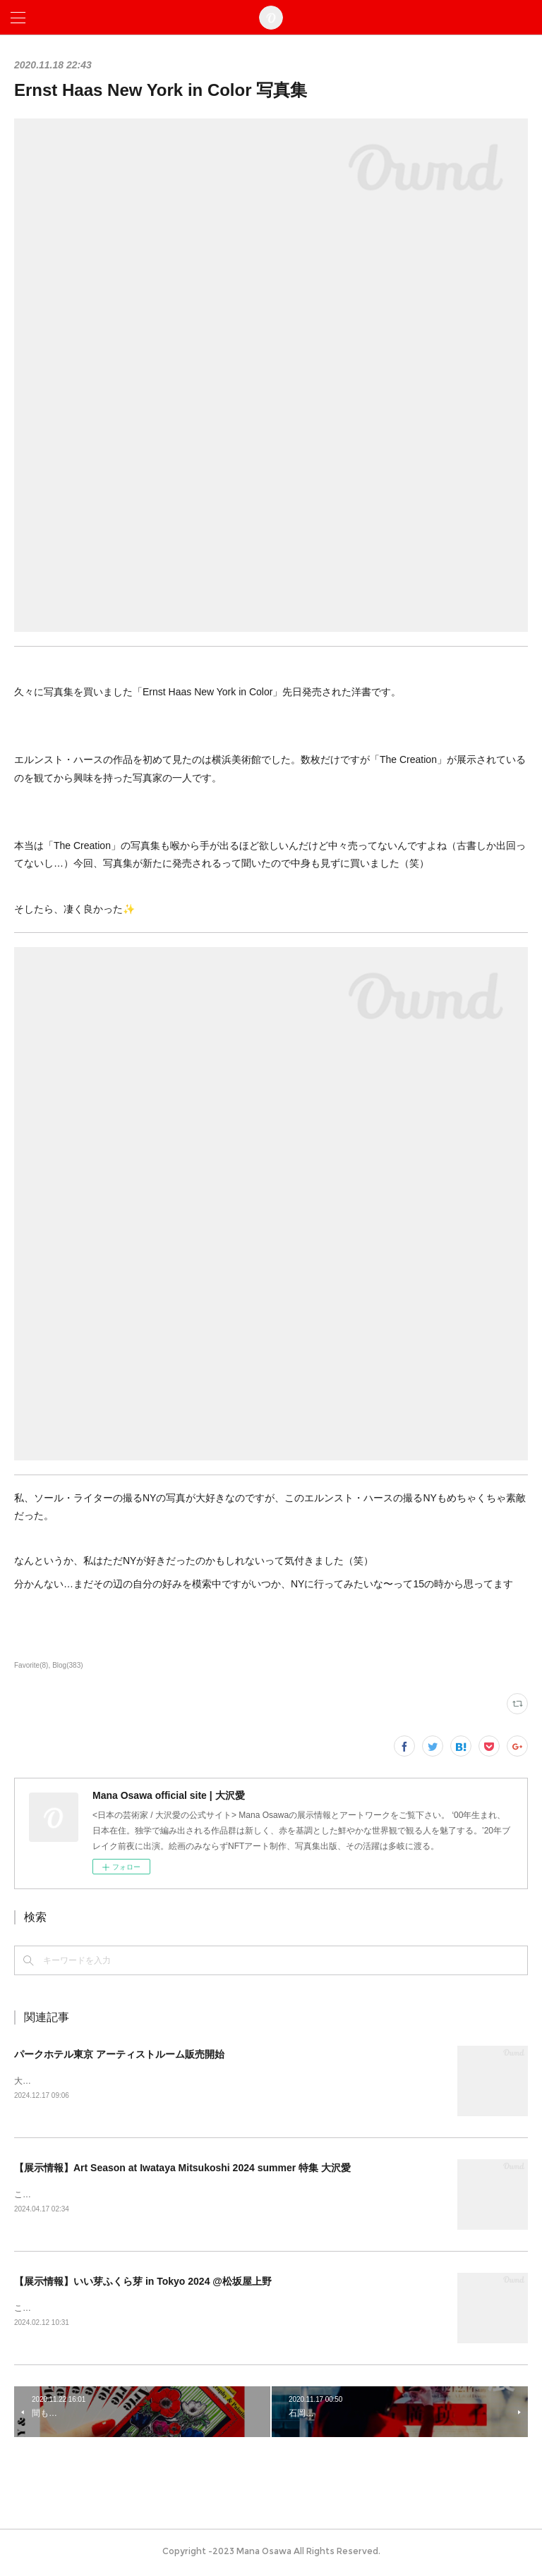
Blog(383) (67, 1665)
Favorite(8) (31, 1665)
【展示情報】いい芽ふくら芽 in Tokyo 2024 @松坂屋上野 (143, 2283)
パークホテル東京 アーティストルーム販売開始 (119, 2054)
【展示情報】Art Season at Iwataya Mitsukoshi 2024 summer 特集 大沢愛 (182, 2169)
